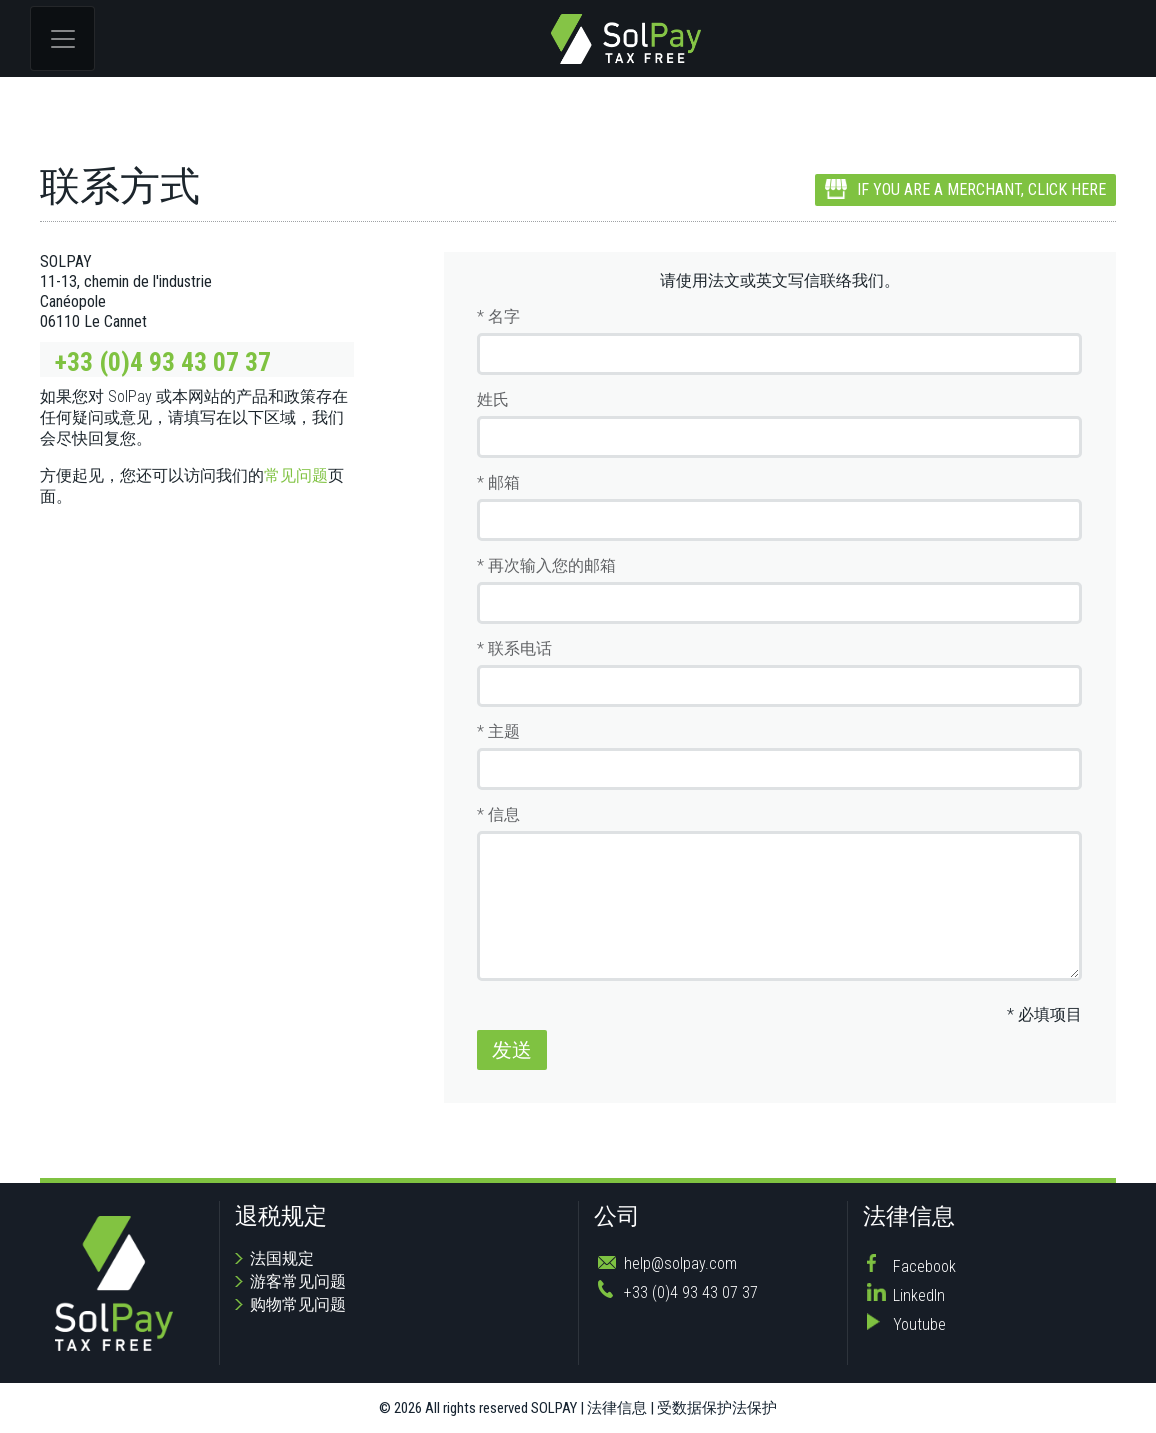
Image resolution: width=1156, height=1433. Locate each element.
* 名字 (498, 316)
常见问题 (296, 475)
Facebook (924, 1266)
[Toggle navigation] (62, 38)
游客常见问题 (298, 1281)
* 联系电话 (514, 648)
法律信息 (617, 1408)
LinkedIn (919, 1295)
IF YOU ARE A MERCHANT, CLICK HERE (965, 190)
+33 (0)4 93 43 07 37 (163, 362)
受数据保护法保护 (717, 1408)
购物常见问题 (298, 1304)
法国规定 (282, 1258)
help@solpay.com (680, 1263)
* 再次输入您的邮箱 (546, 565)
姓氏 (493, 399)
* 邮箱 (498, 482)
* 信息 (498, 814)
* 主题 (498, 731)
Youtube (919, 1324)
